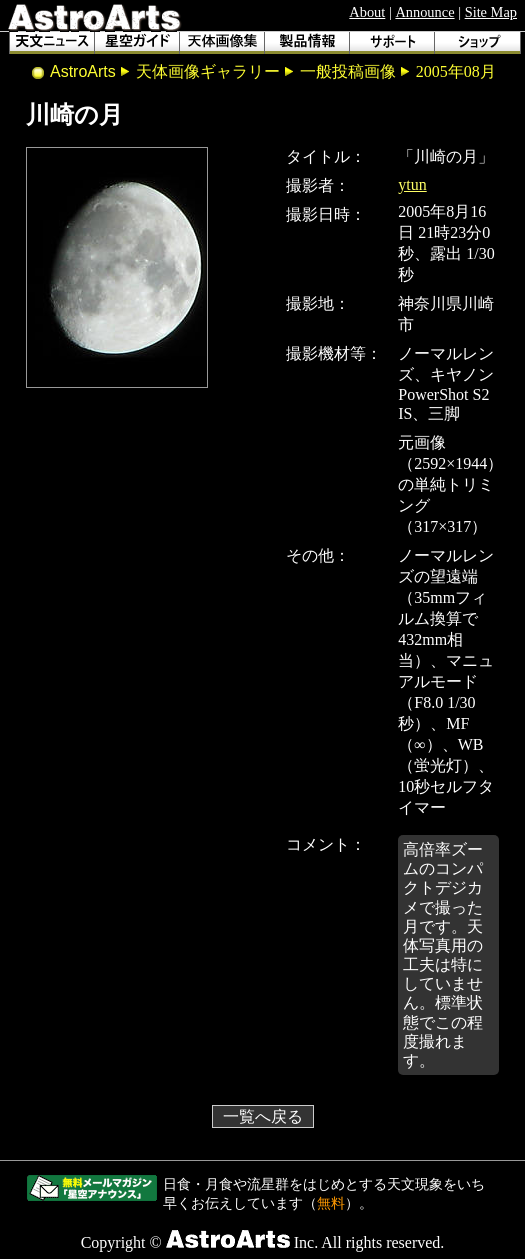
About (367, 12)
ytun (412, 184)
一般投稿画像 (348, 71)
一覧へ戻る (263, 1116)
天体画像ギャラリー (208, 71)
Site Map (491, 12)
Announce (424, 12)
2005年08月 (456, 71)
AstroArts (83, 71)
